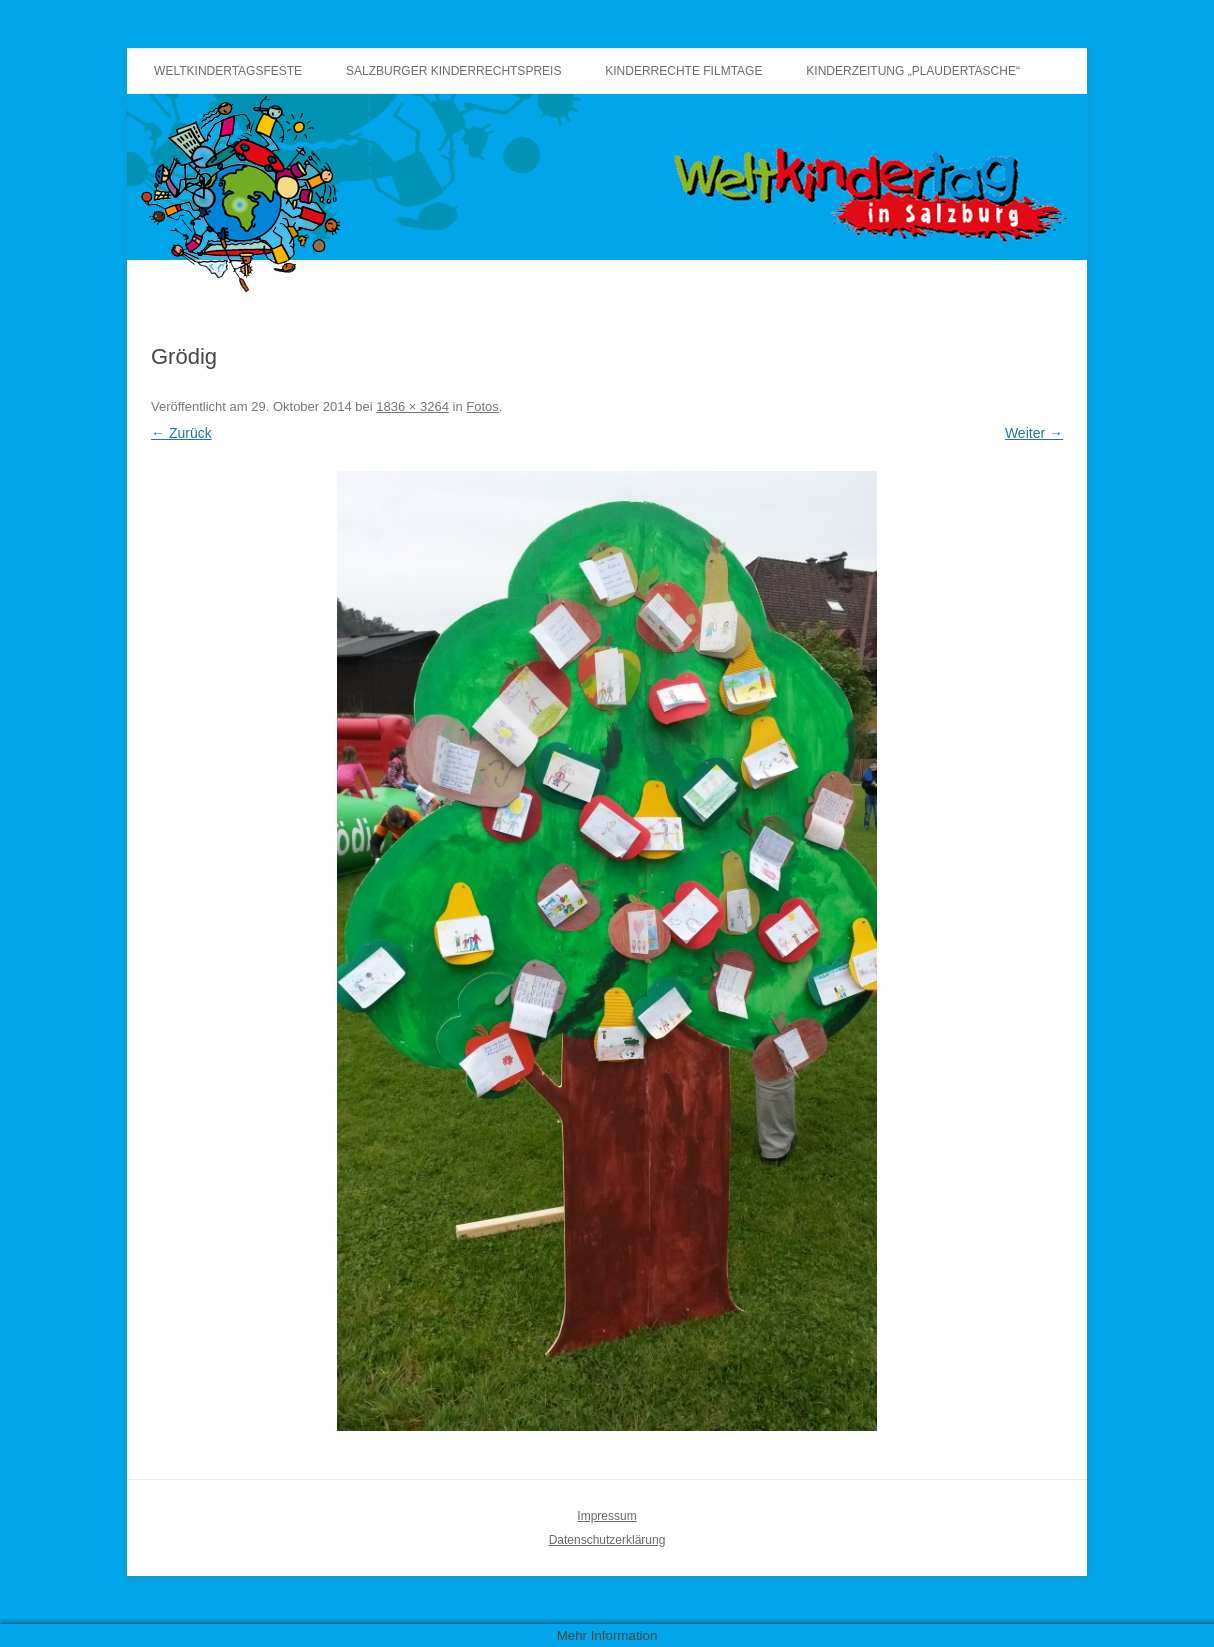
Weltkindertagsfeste (228, 71)
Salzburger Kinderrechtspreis (453, 71)
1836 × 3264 (412, 406)
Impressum (606, 1516)
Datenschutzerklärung (607, 1540)
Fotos (482, 406)
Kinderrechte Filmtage (683, 71)
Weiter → (1034, 433)
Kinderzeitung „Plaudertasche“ (913, 71)
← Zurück (181, 433)
